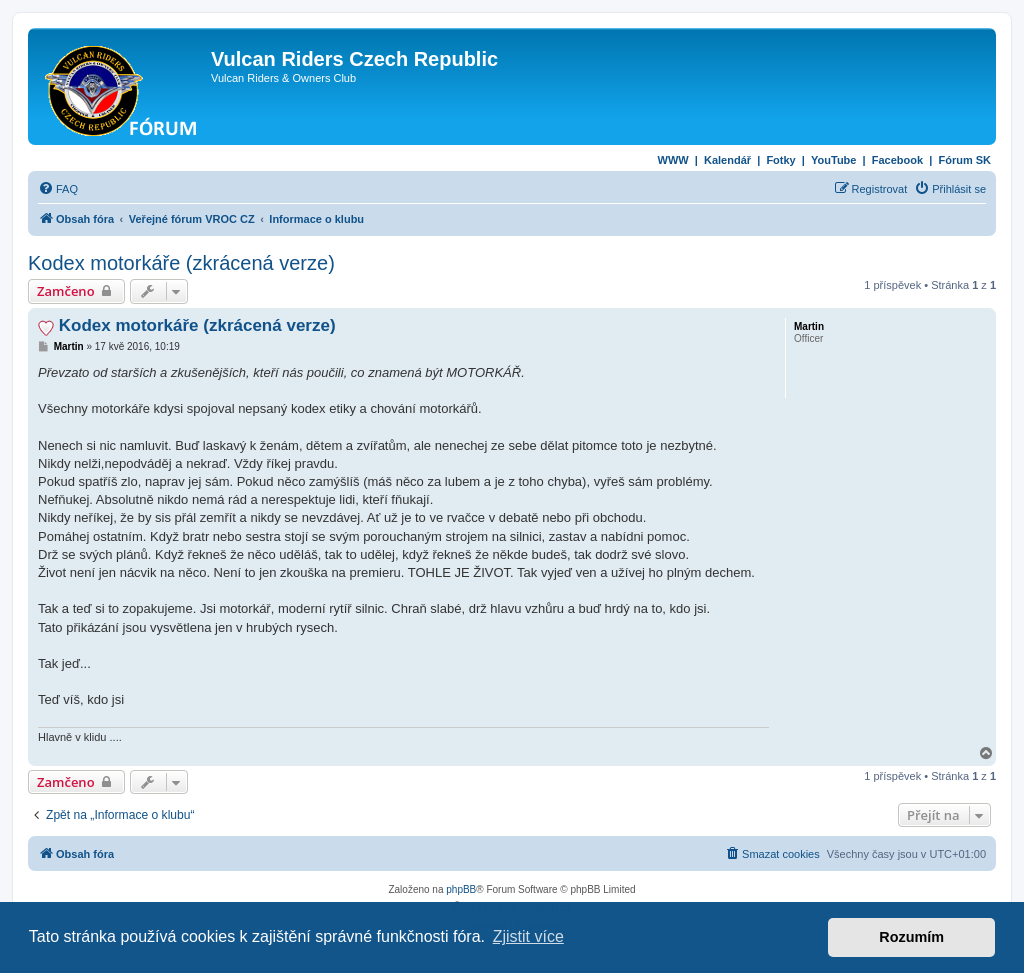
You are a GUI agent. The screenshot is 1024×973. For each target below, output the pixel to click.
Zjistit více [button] (528, 936)
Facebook (897, 160)
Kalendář (727, 160)
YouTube (833, 160)
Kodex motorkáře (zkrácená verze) (181, 263)
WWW (673, 160)
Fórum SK (964, 160)
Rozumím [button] (911, 937)
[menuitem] (58, 189)
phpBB (461, 889)
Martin (809, 326)
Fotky (780, 160)
